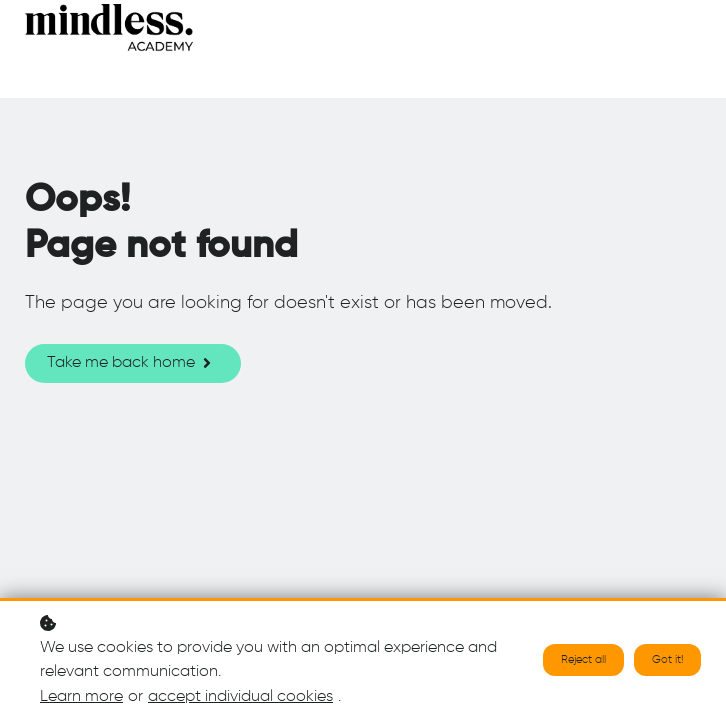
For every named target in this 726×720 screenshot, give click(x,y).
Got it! (667, 661)
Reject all (583, 661)
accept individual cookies (240, 698)
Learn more (81, 698)
